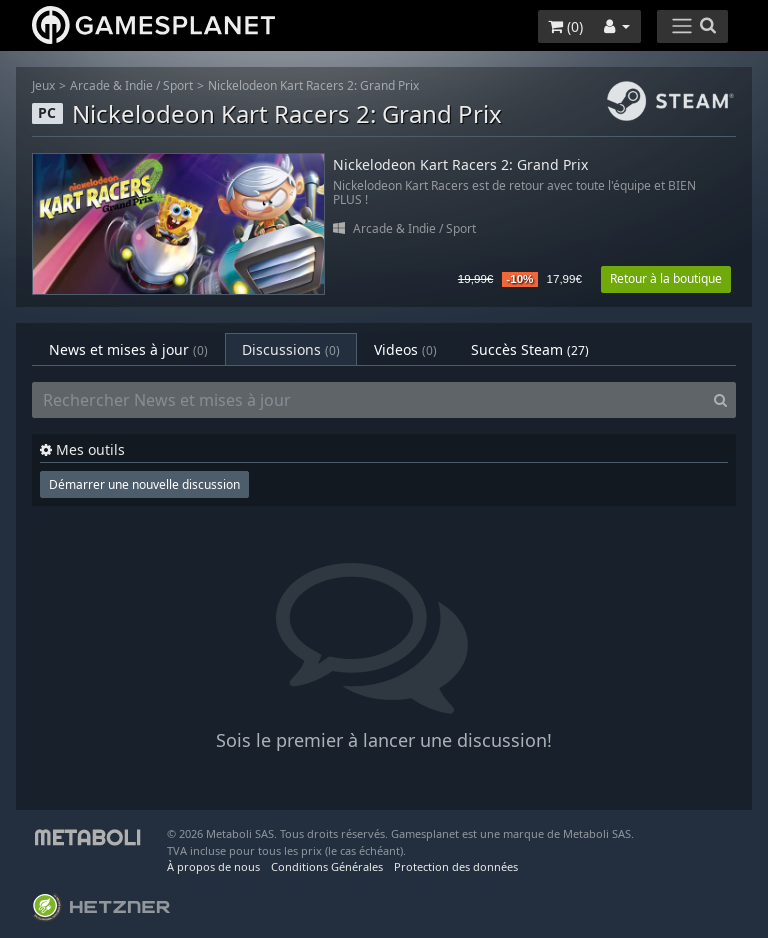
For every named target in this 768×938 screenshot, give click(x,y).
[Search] (720, 400)
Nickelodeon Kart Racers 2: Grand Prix (313, 85)
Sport (178, 85)
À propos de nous (213, 866)
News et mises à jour (128, 349)
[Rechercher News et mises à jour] (369, 400)
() (565, 26)
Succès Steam (530, 349)
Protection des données (456, 866)
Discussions (291, 349)
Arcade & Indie (111, 85)
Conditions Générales (327, 866)
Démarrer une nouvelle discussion (144, 484)
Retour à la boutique (666, 278)
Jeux (43, 85)
